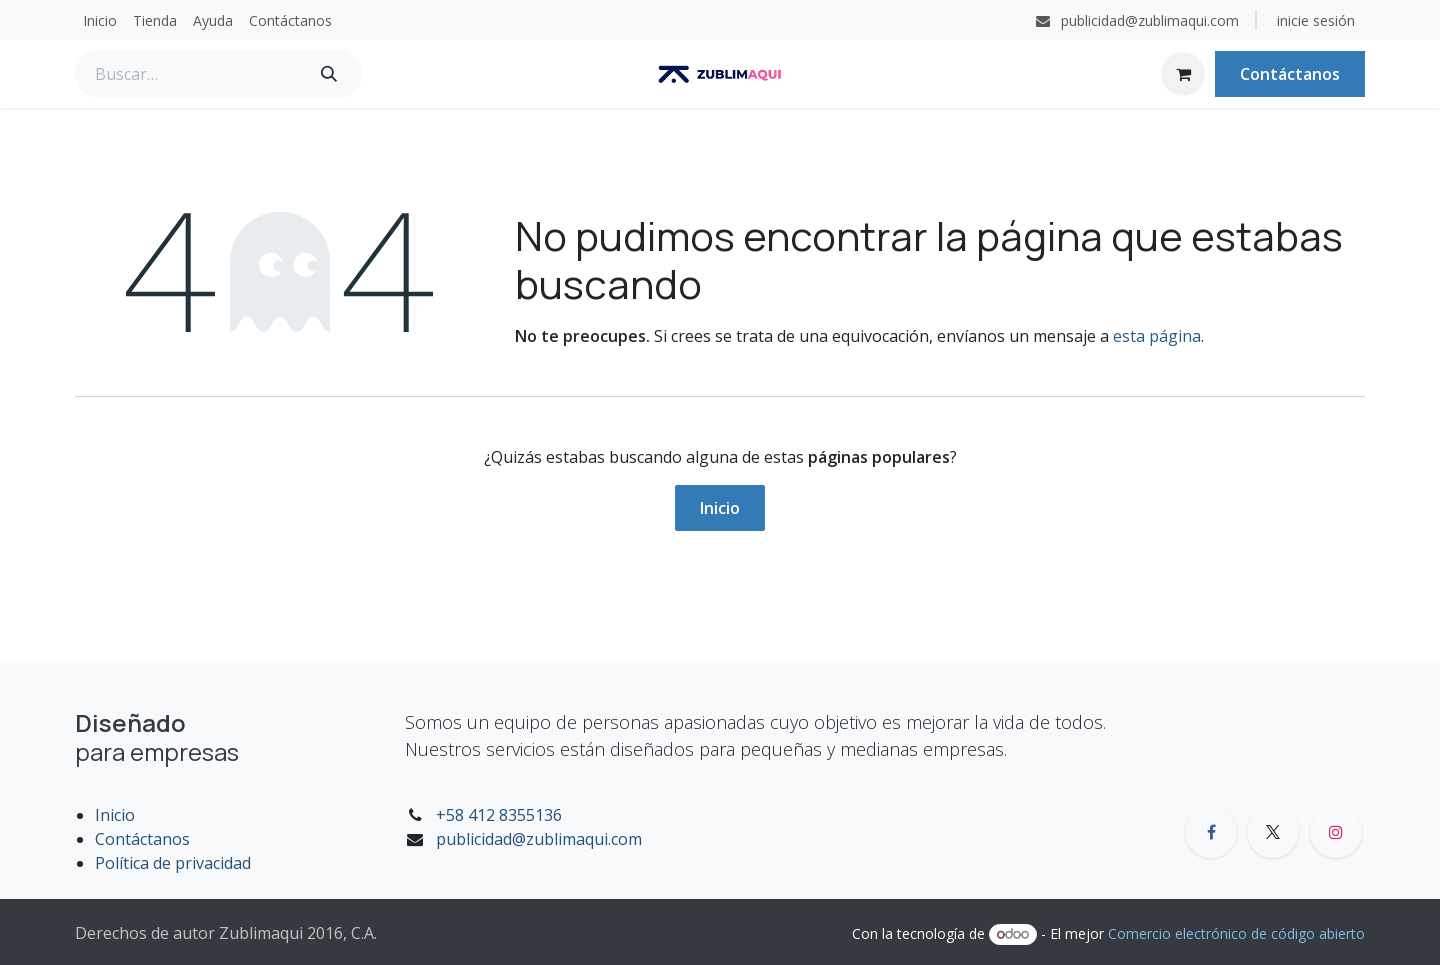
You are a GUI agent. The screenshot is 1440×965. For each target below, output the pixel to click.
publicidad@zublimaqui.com (539, 839)
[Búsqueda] (329, 74)
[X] (1273, 832)
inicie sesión (1316, 20)
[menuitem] (100, 20)
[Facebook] (1211, 832)
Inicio (720, 508)
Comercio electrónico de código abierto (1236, 933)
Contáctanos (1290, 74)
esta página (1157, 336)
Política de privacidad (173, 863)
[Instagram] (1336, 832)
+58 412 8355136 (499, 815)
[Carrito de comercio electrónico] (1183, 74)
